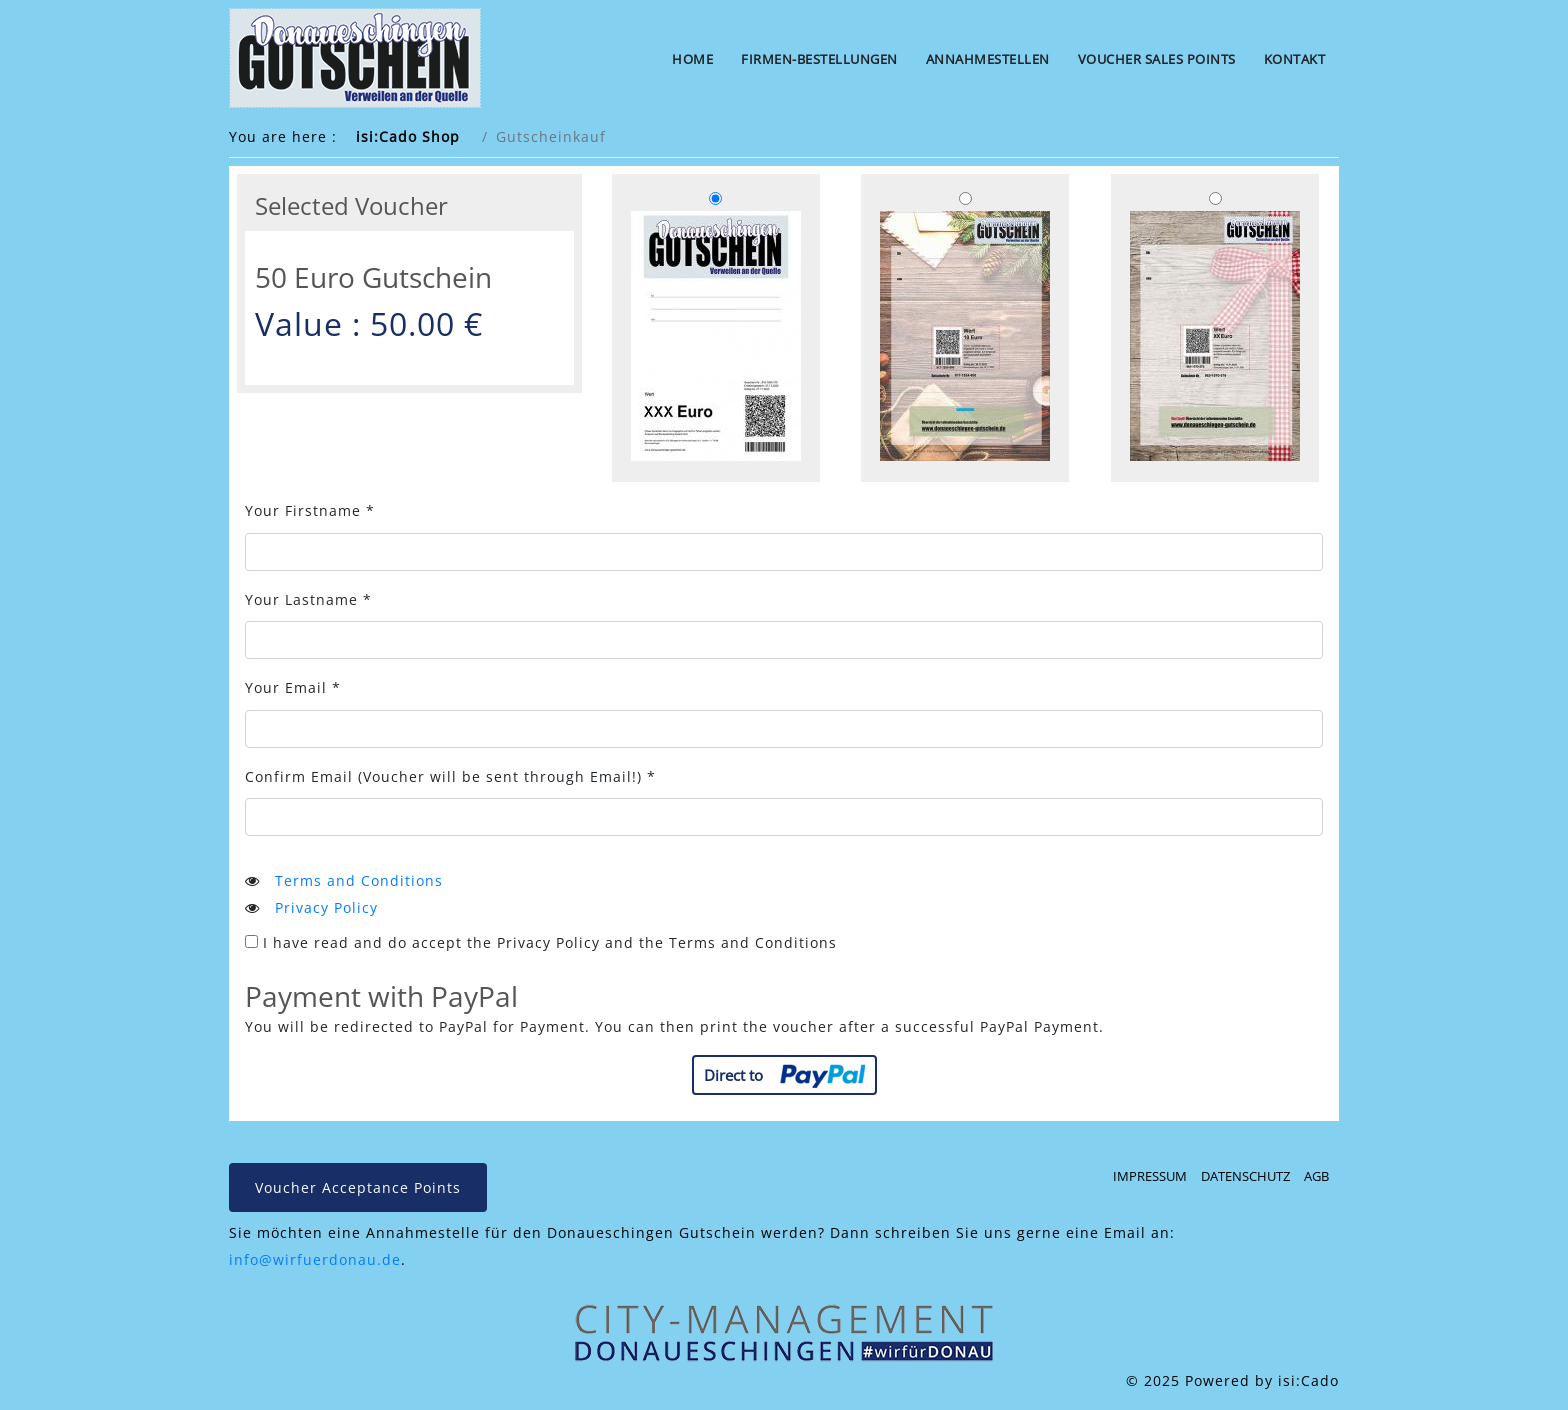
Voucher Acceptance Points (358, 1187)
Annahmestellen (988, 59)
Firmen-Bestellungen (819, 59)
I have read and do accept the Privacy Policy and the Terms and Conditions (541, 942)
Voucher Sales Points (1157, 59)
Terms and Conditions (359, 880)
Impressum (1150, 1176)
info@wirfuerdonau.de (315, 1259)
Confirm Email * (450, 776)
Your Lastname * (308, 599)
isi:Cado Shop (408, 136)
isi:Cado (1308, 1380)
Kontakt (1295, 59)
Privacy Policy (326, 907)
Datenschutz (1245, 1176)
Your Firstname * (310, 510)
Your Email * (293, 687)
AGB (1316, 1176)
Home (692, 59)
